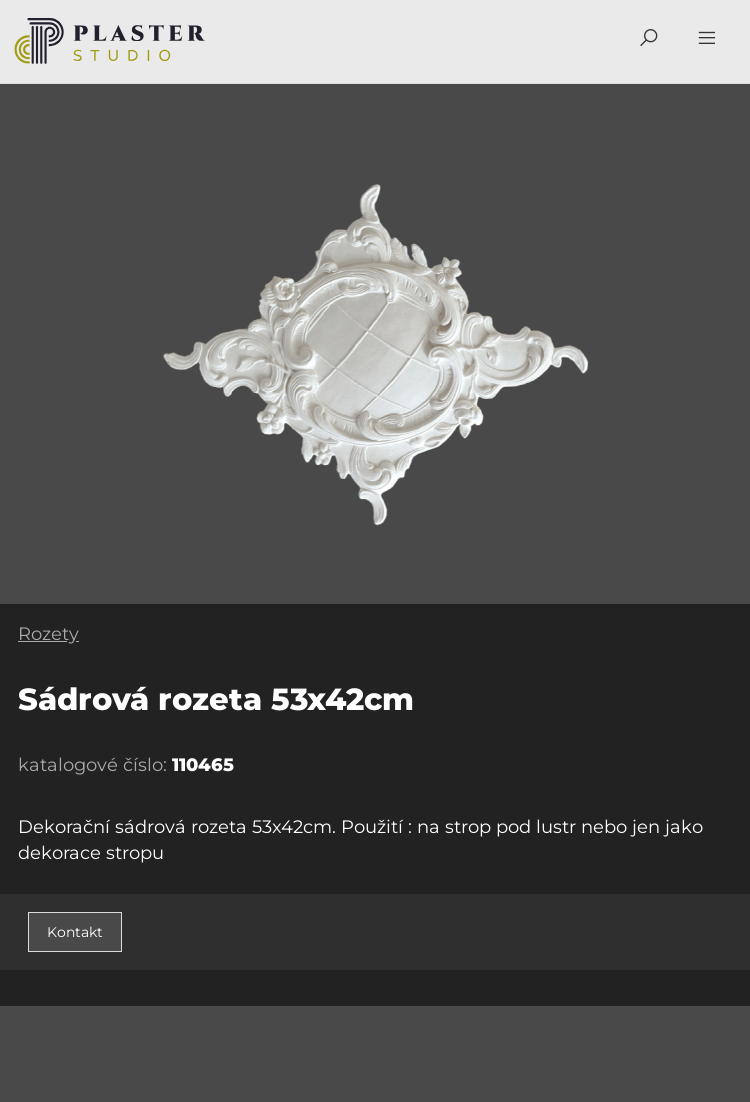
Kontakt (75, 932)
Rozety (48, 634)
